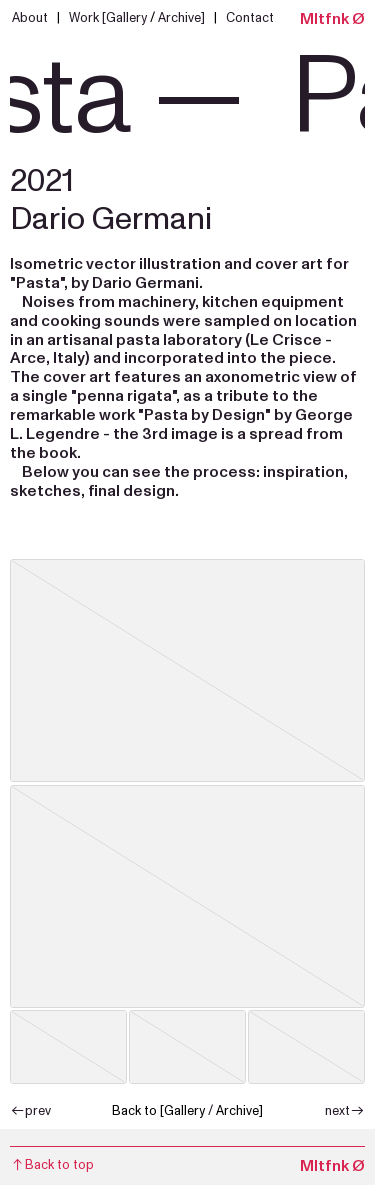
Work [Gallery (109, 18)
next (345, 1111)
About (33, 18)
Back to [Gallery (158, 1111)
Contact (250, 18)
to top (52, 1165)
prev (30, 1111)
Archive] (180, 18)
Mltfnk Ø (332, 19)
